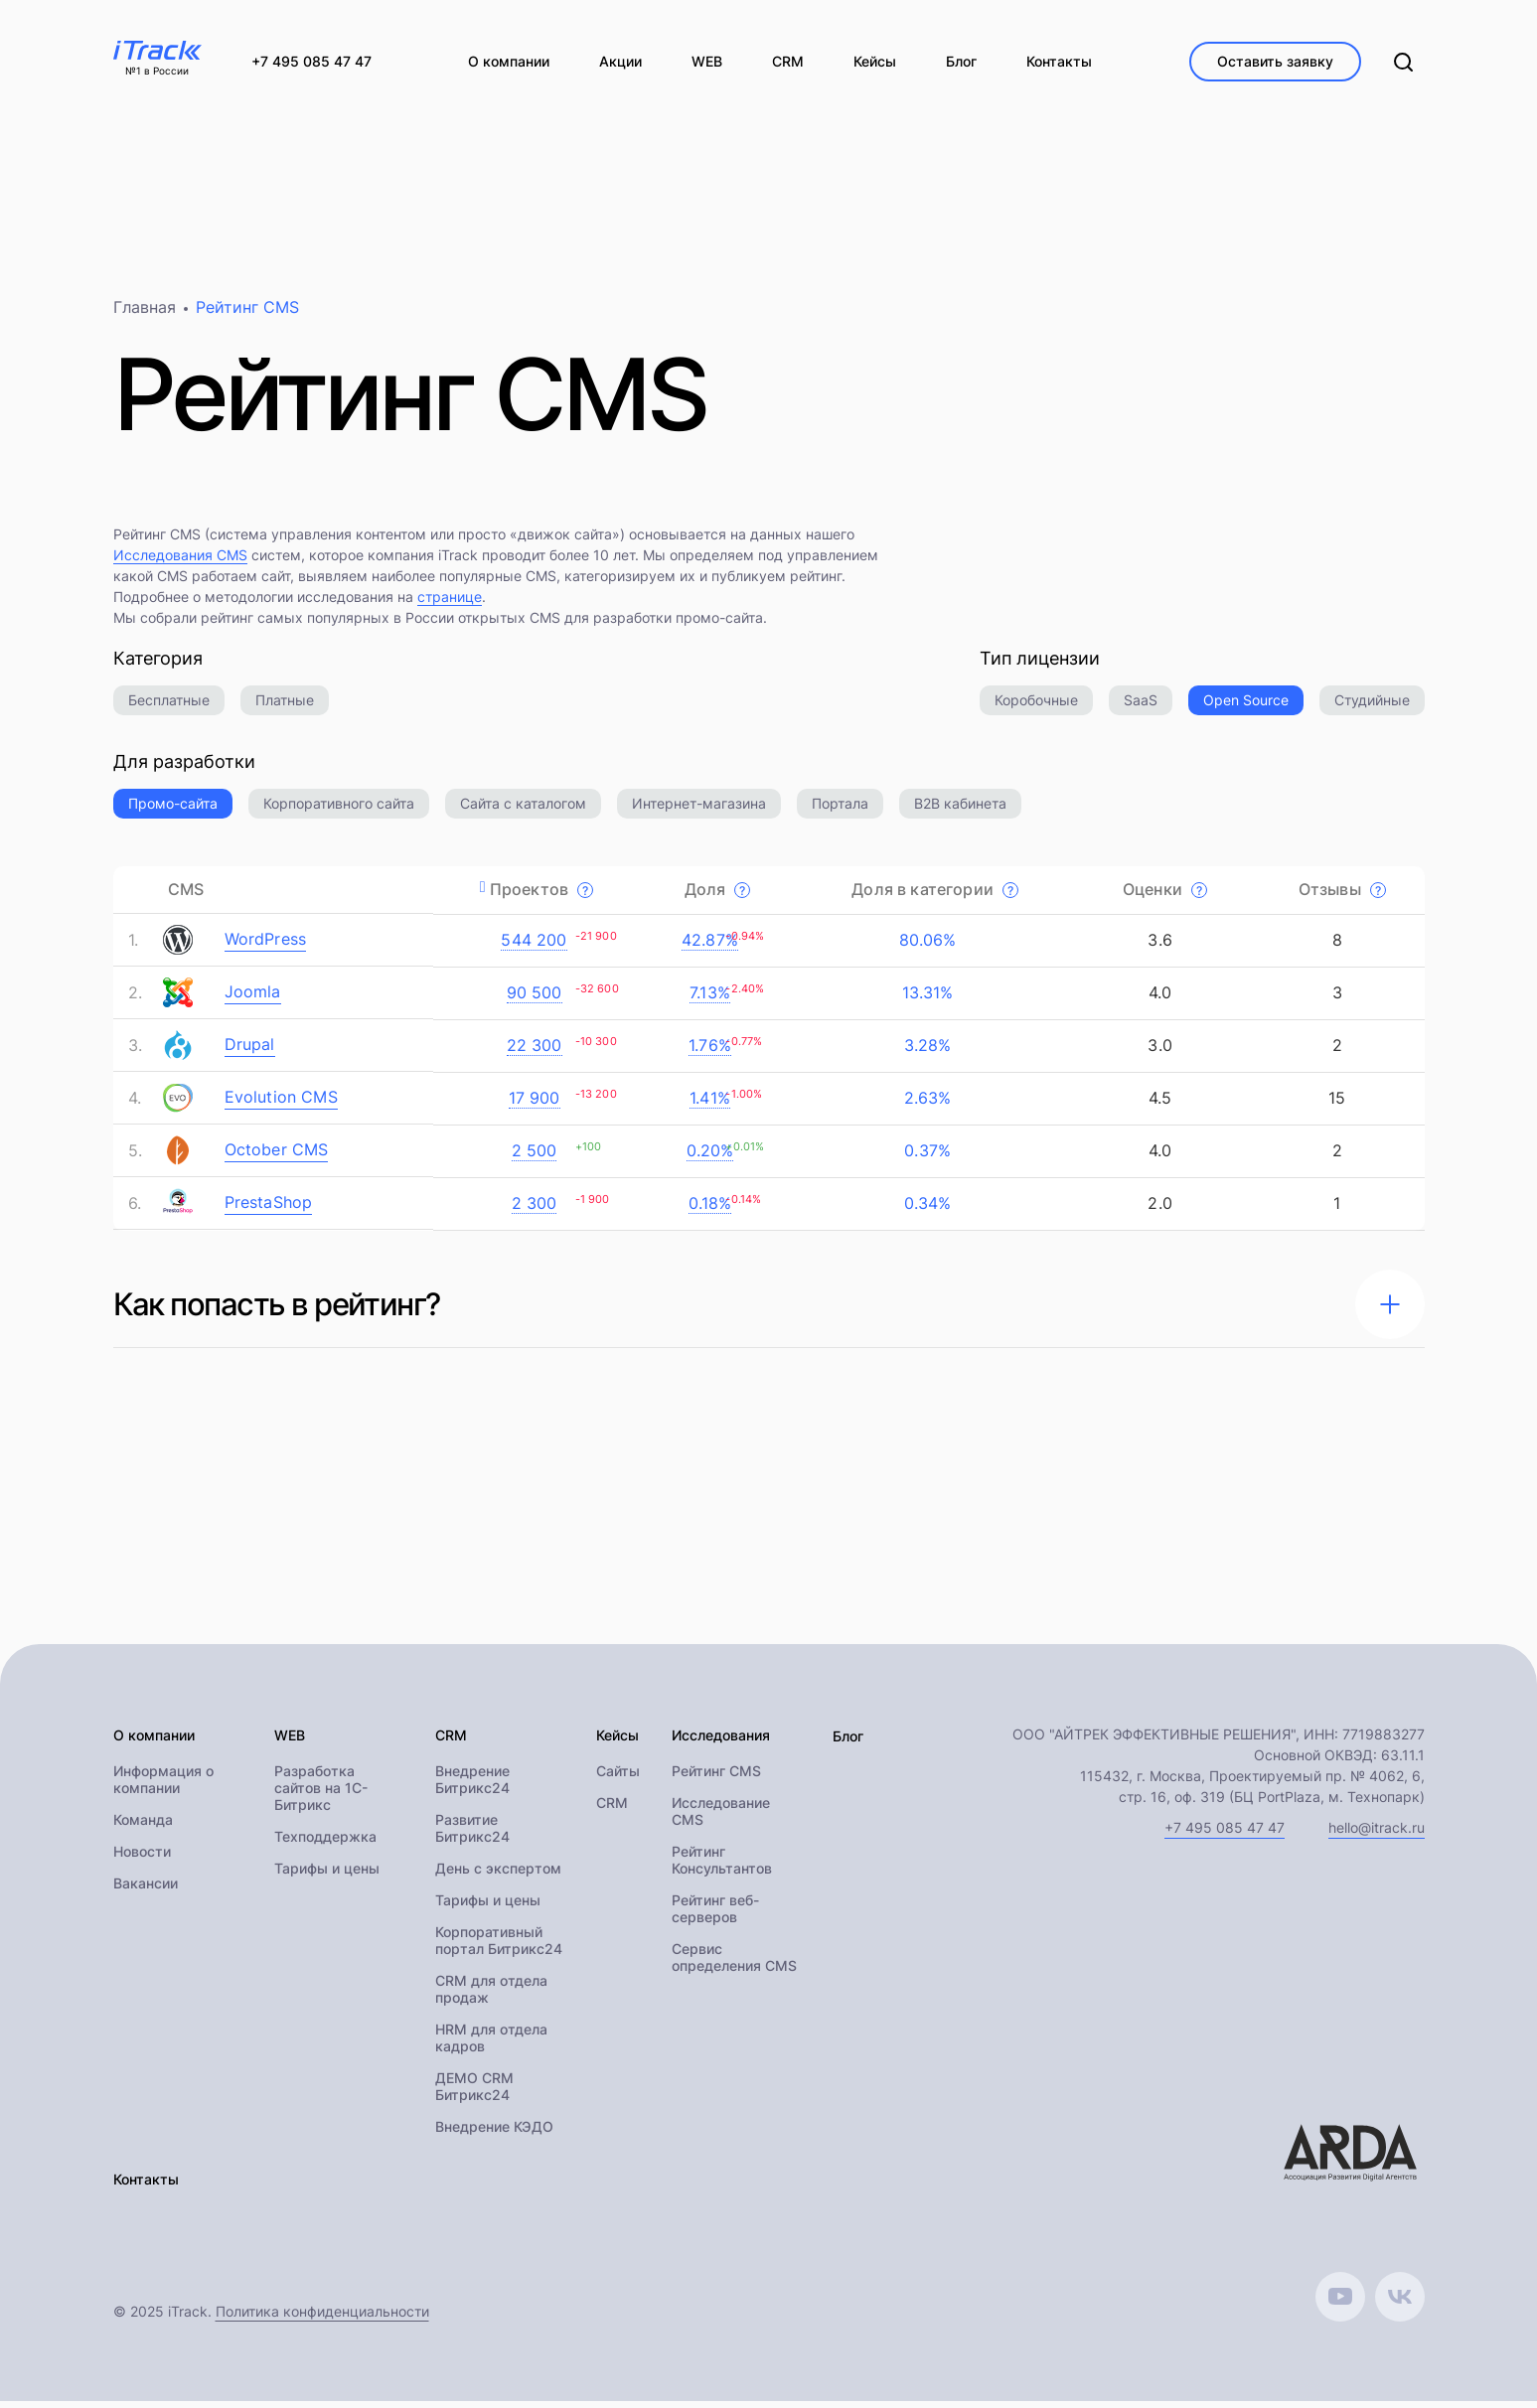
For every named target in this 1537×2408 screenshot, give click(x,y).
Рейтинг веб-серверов (715, 1916)
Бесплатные (169, 706)
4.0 (1158, 999)
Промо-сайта (173, 810)
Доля (718, 896)
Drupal (250, 1051)
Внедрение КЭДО (494, 2134)
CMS (186, 896)
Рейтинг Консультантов (722, 1867)
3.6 (1157, 947)
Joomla (253, 998)
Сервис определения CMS (734, 1965)
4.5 (1158, 1105)
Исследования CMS (180, 561)
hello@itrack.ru (1376, 1834)
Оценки (1165, 896)
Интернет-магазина (699, 810)
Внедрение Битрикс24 (472, 1787)
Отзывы (1342, 896)
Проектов (542, 896)
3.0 (1157, 1052)
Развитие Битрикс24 (472, 1836)
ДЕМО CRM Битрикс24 (474, 2094)
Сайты (618, 1778)
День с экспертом (498, 1876)
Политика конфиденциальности (322, 2318)
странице (449, 603)
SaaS (1140, 706)
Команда (143, 1827)
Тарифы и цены (327, 1876)
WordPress (266, 946)
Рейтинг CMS (716, 1778)
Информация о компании (163, 1787)
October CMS (277, 1156)
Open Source (1246, 706)
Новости (142, 1859)
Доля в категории (934, 896)
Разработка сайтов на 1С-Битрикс (321, 1795)
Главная (144, 314)
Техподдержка (325, 1844)
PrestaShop (269, 1209)
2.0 (1157, 1210)
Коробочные (1036, 706)
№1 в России (157, 71)
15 (1334, 1105)
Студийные (1372, 706)
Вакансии (145, 1890)
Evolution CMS (281, 1104)
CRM (612, 1810)
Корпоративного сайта (338, 810)
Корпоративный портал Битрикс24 (498, 1948)
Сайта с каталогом (523, 810)
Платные (284, 706)
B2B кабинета (960, 810)
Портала (840, 810)
